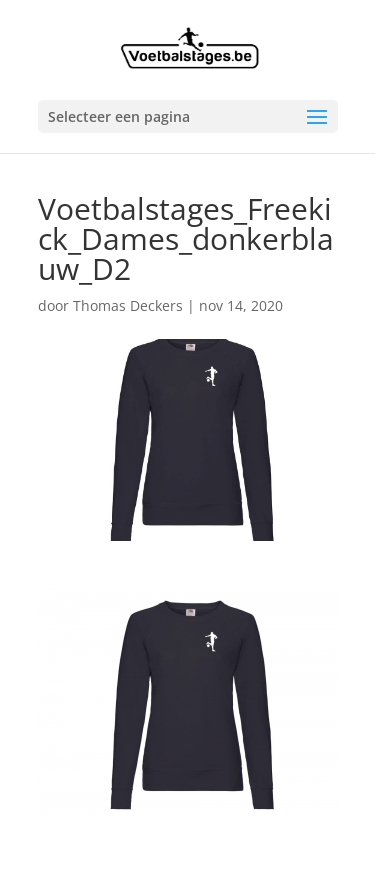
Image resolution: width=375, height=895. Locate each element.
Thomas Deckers (128, 305)
